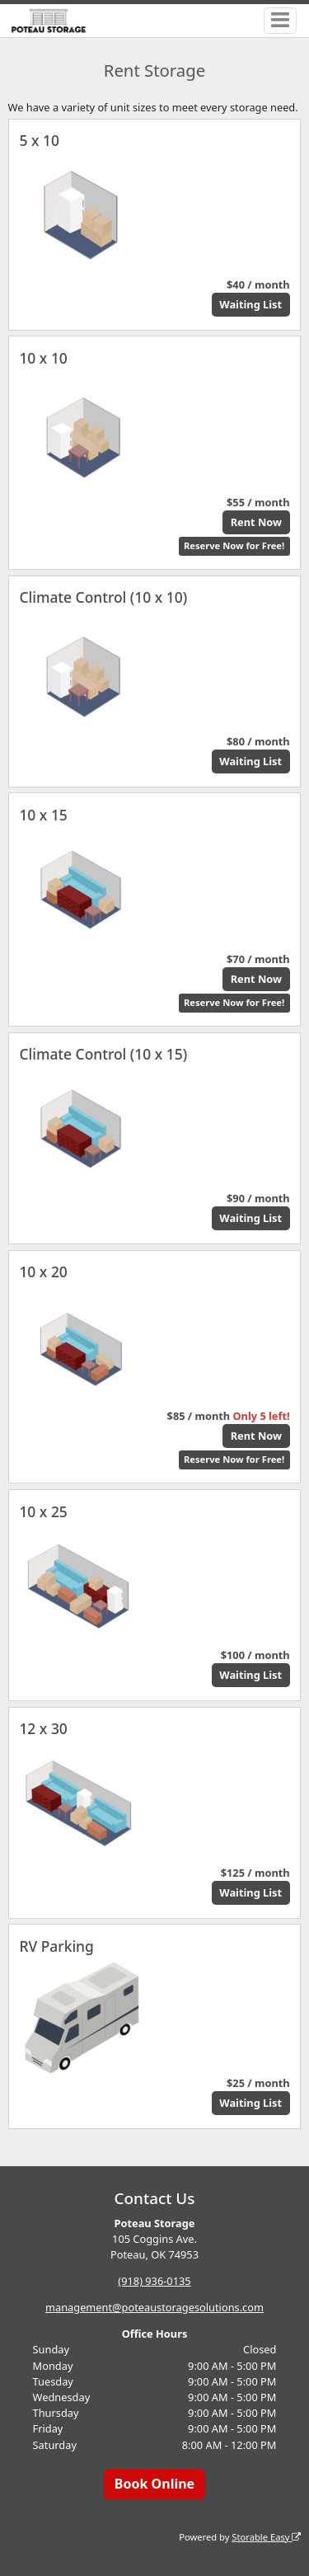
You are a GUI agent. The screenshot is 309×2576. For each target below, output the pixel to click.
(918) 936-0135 (154, 2280)
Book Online (154, 2484)
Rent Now (256, 522)
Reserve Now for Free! (234, 545)
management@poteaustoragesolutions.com (154, 2307)
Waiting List (250, 304)
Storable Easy (266, 2537)
